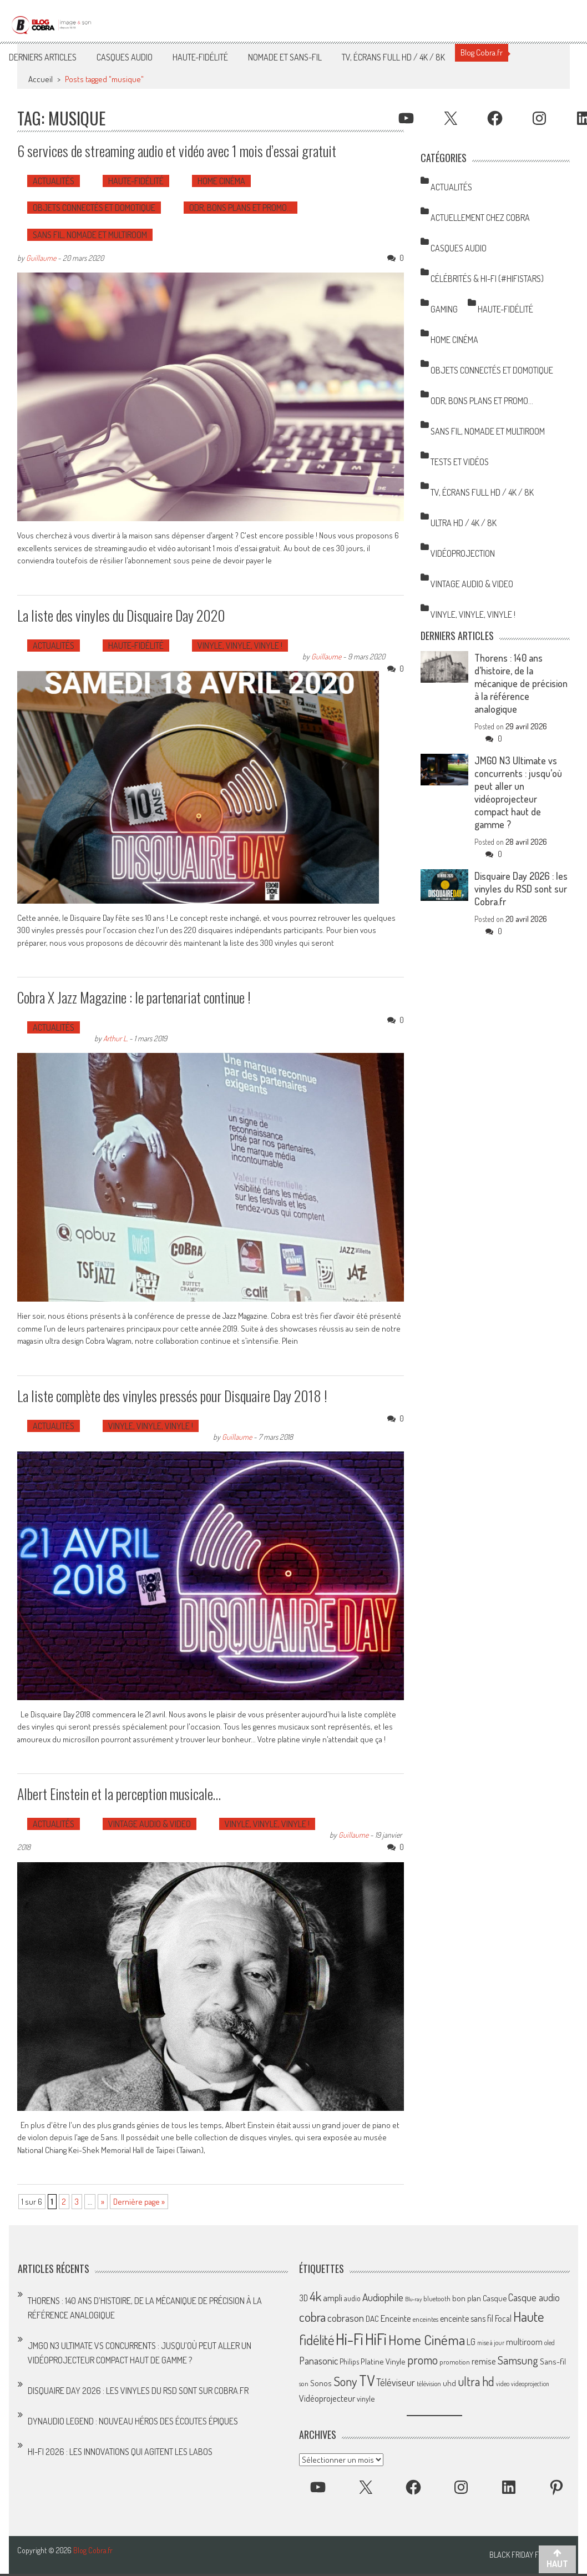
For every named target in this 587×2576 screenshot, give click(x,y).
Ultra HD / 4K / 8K (464, 522)
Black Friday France (524, 2555)
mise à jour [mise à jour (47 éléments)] (490, 2342)
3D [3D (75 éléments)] (303, 2297)
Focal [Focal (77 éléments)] (503, 2318)
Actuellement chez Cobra (480, 217)
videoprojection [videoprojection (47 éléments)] (530, 2384)
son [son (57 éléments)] (303, 2383)
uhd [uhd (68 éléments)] (449, 2383)
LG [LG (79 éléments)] (471, 2341)
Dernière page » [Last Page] (139, 2201)
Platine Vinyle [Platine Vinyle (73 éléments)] (383, 2361)
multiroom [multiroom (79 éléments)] (524, 2341)
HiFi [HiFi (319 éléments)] (376, 2339)
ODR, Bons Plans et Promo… (240, 207)
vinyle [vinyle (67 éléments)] (366, 2398)
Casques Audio (125, 57)
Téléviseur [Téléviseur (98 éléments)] (395, 2382)
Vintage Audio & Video (149, 1823)
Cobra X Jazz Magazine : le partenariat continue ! (134, 997)
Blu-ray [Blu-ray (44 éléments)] (413, 2299)
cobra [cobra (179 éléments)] (312, 2316)
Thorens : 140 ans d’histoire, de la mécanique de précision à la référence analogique (521, 683)
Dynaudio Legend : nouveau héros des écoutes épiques (133, 2421)
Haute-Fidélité (200, 57)
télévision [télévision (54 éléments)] (429, 2383)
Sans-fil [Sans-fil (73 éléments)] (553, 2361)
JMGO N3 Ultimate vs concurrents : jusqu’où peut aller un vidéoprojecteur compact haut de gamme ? (518, 792)
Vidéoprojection (463, 553)
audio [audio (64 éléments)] (352, 2298)
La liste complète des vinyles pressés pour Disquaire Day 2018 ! (172, 1396)
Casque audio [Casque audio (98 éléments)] (534, 2297)
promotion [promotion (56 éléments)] (454, 2361)
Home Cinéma (221, 180)
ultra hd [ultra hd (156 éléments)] (476, 2381)
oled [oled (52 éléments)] (549, 2342)
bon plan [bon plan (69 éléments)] (466, 2298)
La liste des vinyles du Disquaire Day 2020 (121, 615)
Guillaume (41, 258)
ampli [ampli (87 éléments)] (332, 2297)
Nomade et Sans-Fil (285, 57)
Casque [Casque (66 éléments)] (495, 2298)
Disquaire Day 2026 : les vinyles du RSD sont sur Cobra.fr (521, 889)
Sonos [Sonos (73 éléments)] (321, 2382)
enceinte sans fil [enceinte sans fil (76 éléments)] (466, 2318)
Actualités (53, 180)
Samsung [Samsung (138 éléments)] (518, 2359)
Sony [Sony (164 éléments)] (345, 2381)
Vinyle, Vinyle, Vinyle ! (240, 645)
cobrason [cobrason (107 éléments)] (345, 2317)
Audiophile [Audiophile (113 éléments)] (382, 2297)
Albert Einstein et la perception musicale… (119, 1793)
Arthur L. (115, 1038)
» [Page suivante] (102, 2201)
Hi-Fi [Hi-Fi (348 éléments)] (349, 2338)
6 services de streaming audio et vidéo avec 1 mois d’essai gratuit (176, 151)
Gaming (444, 309)
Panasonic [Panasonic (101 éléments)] (318, 2360)
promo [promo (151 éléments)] (422, 2359)
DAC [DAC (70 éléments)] (372, 2318)
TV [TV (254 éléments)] (367, 2380)
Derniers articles (43, 57)
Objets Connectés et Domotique (94, 207)
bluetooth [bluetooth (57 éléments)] (437, 2298)
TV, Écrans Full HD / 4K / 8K (393, 57)
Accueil (40, 79)
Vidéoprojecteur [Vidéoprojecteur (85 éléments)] (327, 2398)
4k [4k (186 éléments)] (315, 2296)
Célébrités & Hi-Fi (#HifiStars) (487, 278)
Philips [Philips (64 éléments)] (349, 2361)
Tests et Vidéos (460, 461)
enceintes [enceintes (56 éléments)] (425, 2319)
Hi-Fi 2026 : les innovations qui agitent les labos (120, 2451)
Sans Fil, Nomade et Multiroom (90, 234)
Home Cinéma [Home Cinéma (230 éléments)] (426, 2339)
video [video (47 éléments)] (502, 2384)
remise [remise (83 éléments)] (484, 2361)
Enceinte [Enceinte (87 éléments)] (396, 2318)
